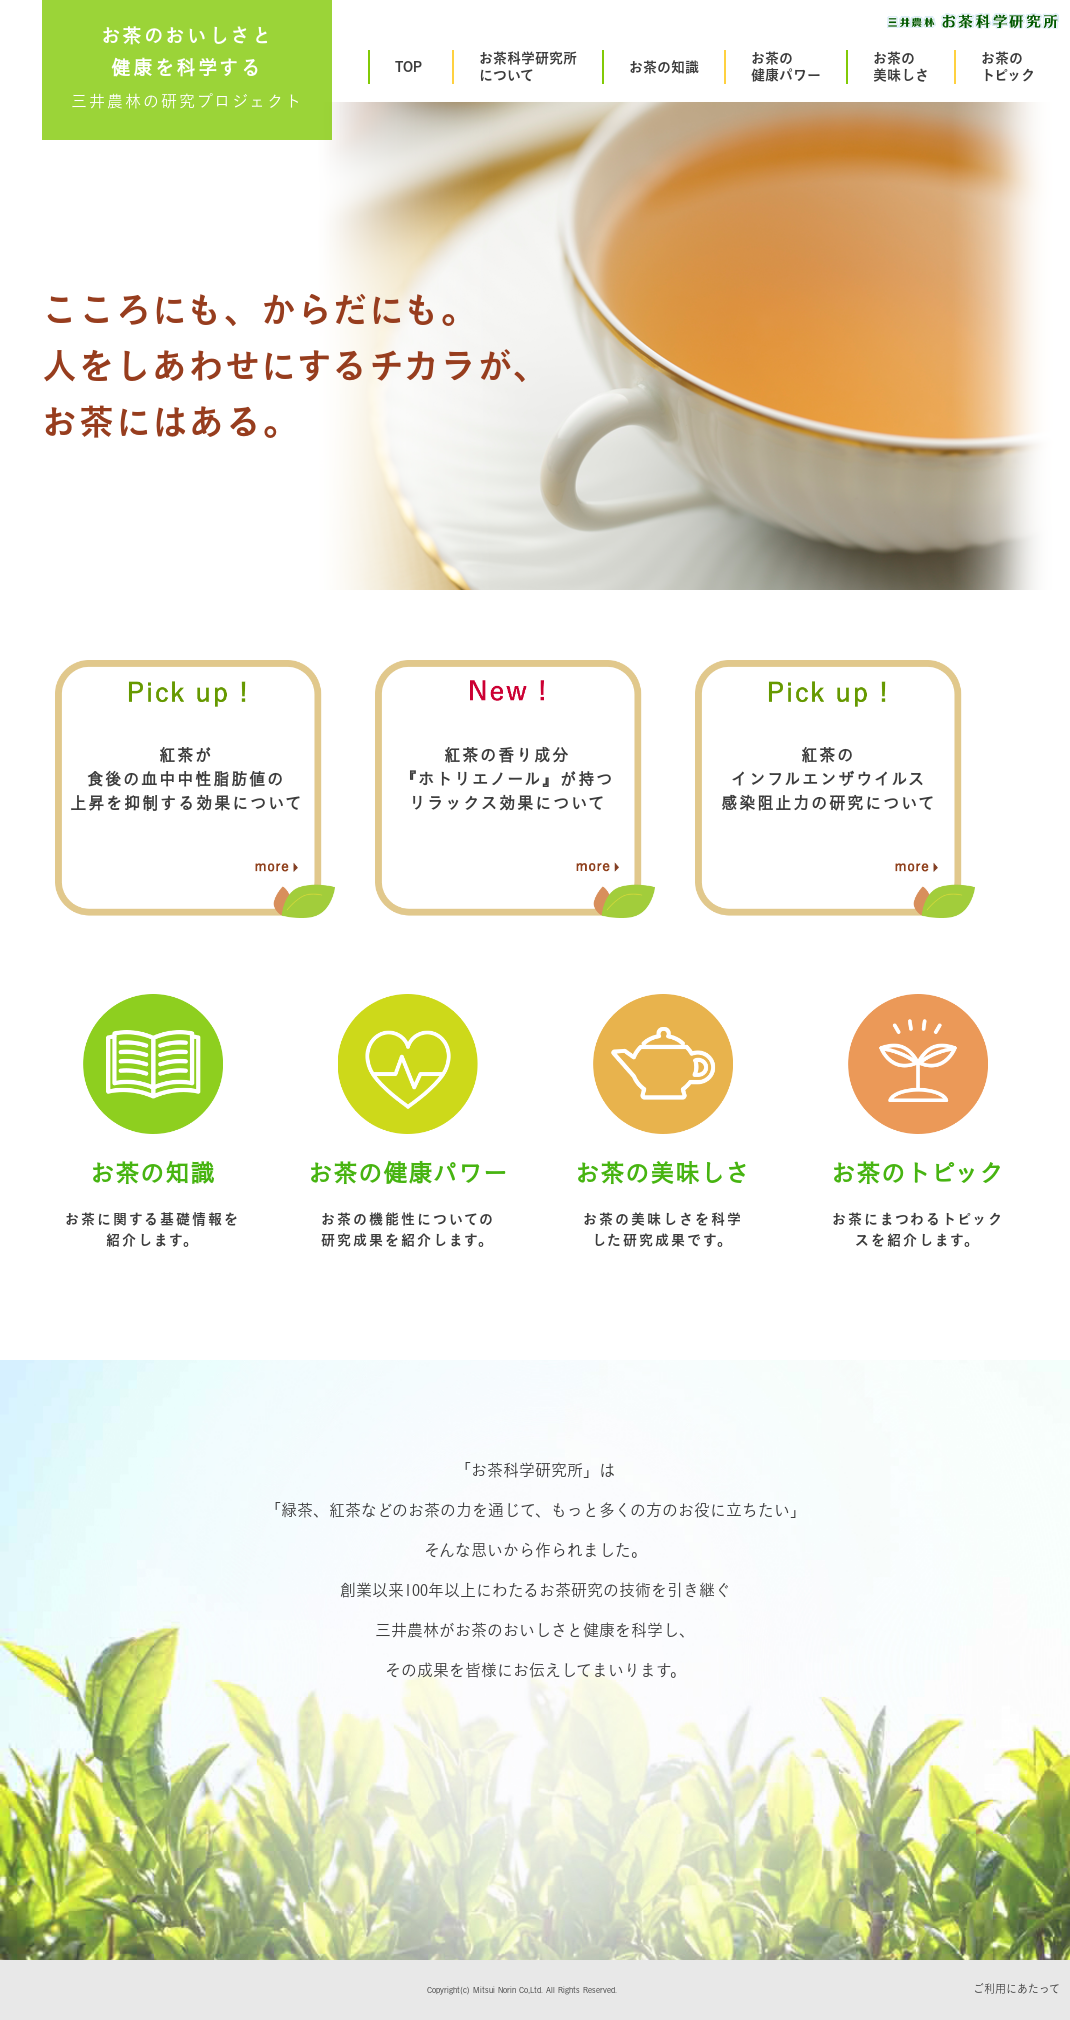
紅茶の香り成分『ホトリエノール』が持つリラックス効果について (507, 779)
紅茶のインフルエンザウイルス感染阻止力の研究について (828, 779)
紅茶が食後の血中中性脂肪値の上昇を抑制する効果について (186, 779)
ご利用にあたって (1016, 1988)
